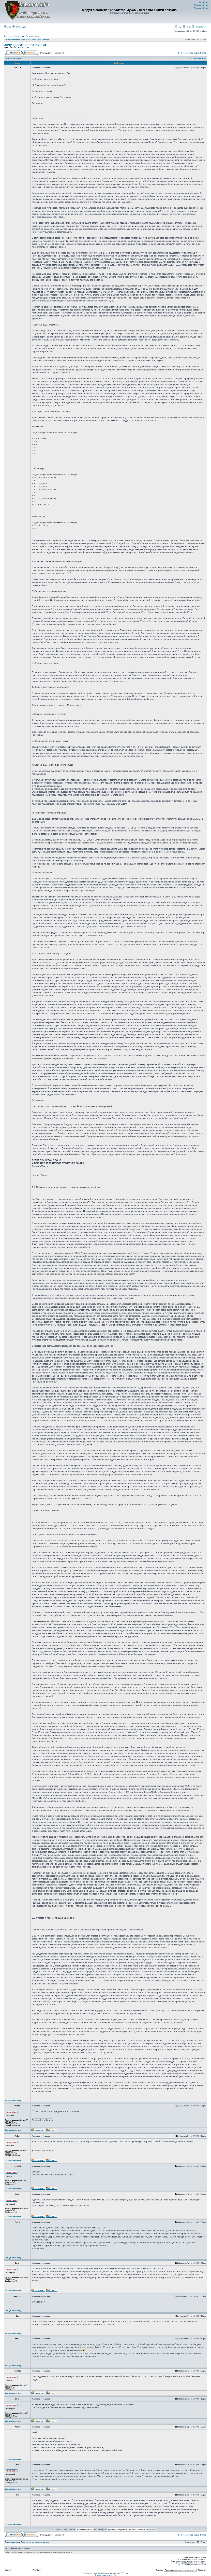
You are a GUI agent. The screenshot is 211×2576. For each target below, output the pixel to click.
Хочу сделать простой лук (25, 45)
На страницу (183, 53)
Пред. (191, 53)
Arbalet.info (204, 2)
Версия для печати (13, 58)
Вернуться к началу (13, 2100)
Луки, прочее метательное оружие (35, 40)
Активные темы (32, 36)
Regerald (25, 47)
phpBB (100, 2573)
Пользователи (199, 27)
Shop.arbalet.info (201, 5)
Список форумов (12, 40)
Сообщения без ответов (14, 36)
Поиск (187, 27)
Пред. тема (191, 58)
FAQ (178, 27)
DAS (18, 47)
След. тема (201, 58)
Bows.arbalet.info (201, 8)
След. (204, 53)
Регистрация (19, 27)
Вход (7, 27)
